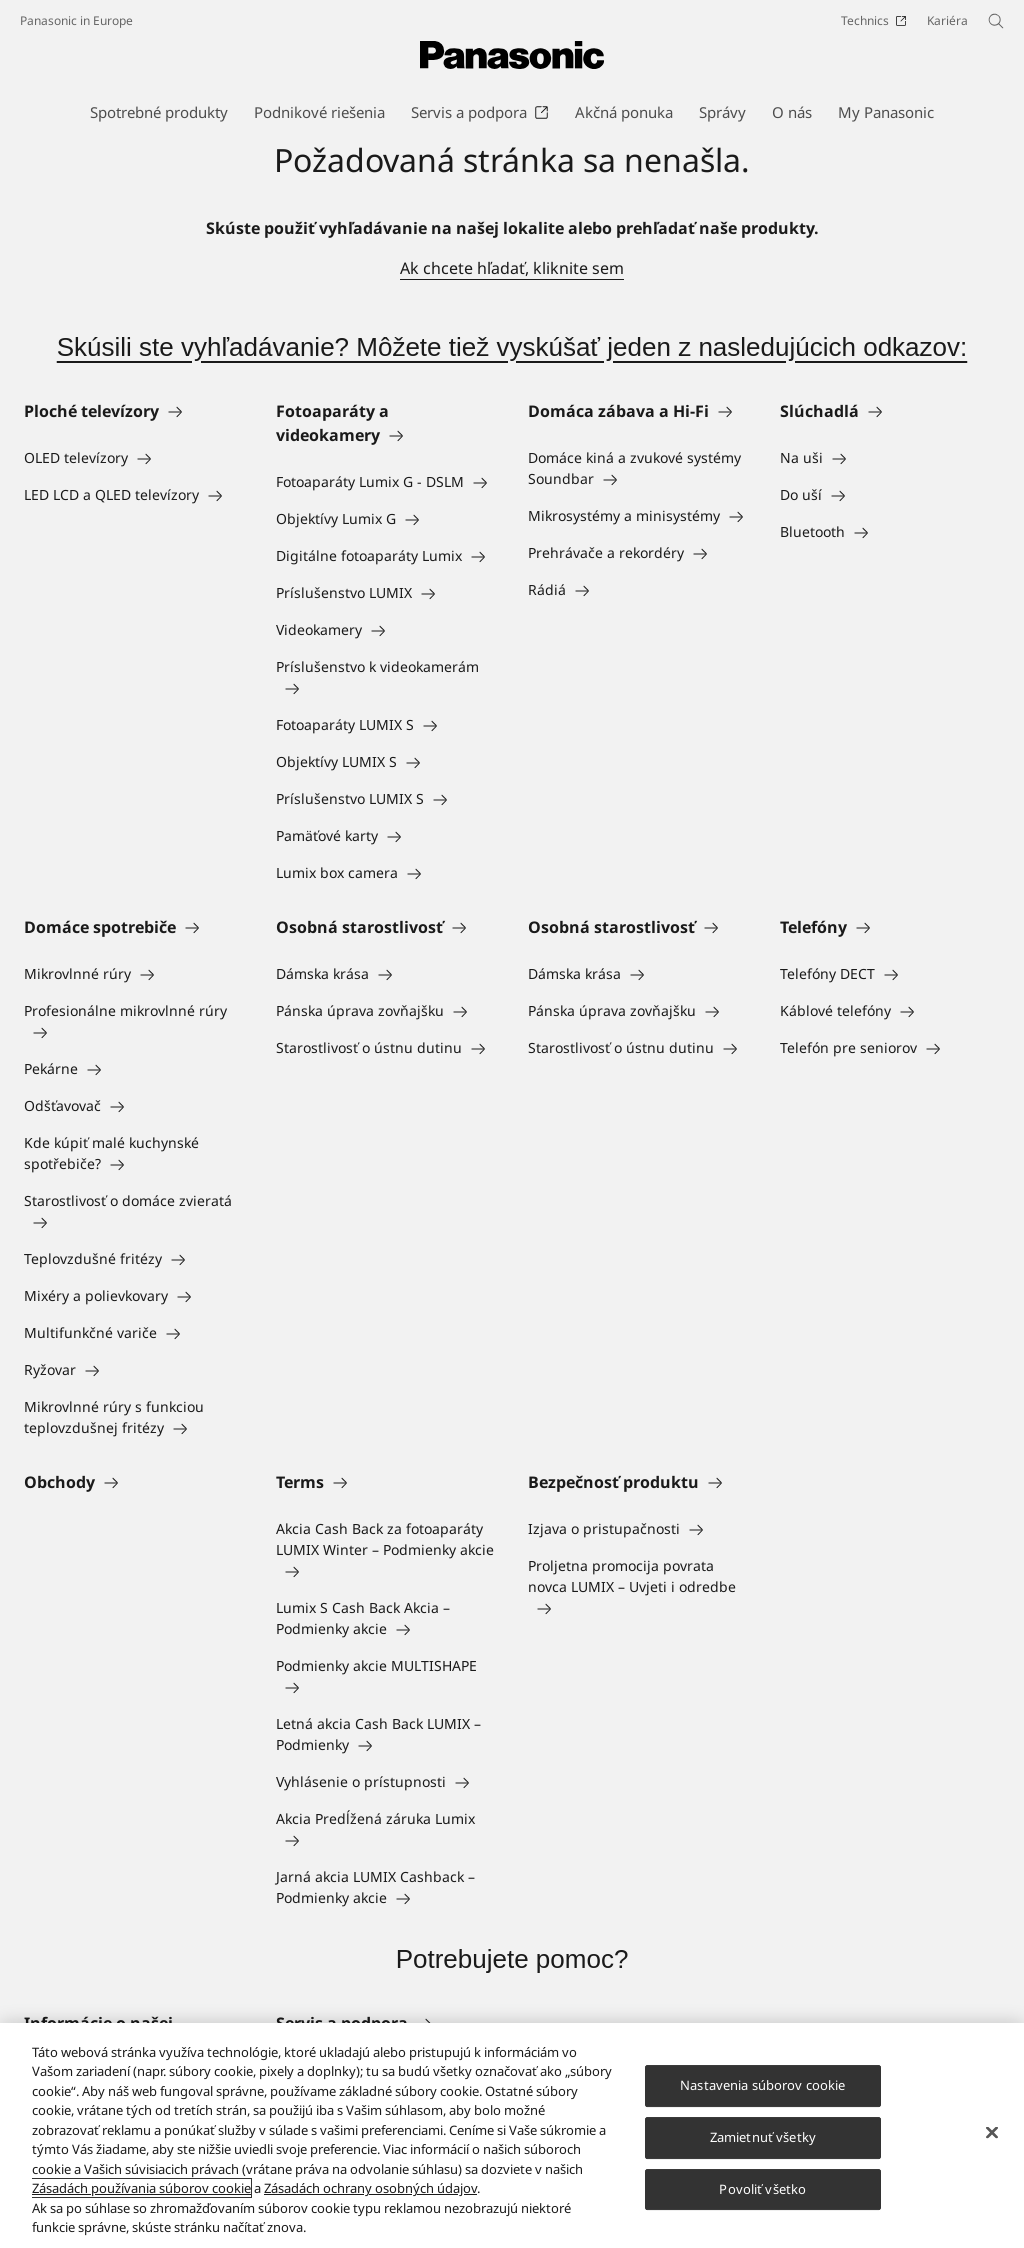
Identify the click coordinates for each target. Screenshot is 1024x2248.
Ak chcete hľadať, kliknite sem (512, 268)
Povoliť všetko (762, 2189)
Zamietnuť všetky (763, 2137)
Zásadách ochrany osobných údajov (370, 2188)
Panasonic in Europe (76, 20)
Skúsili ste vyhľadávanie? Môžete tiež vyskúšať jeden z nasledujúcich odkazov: (512, 347)
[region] (512, 2135)
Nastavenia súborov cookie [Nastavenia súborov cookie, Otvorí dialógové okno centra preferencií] (762, 2086)
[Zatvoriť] (992, 2133)
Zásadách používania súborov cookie (141, 2188)
